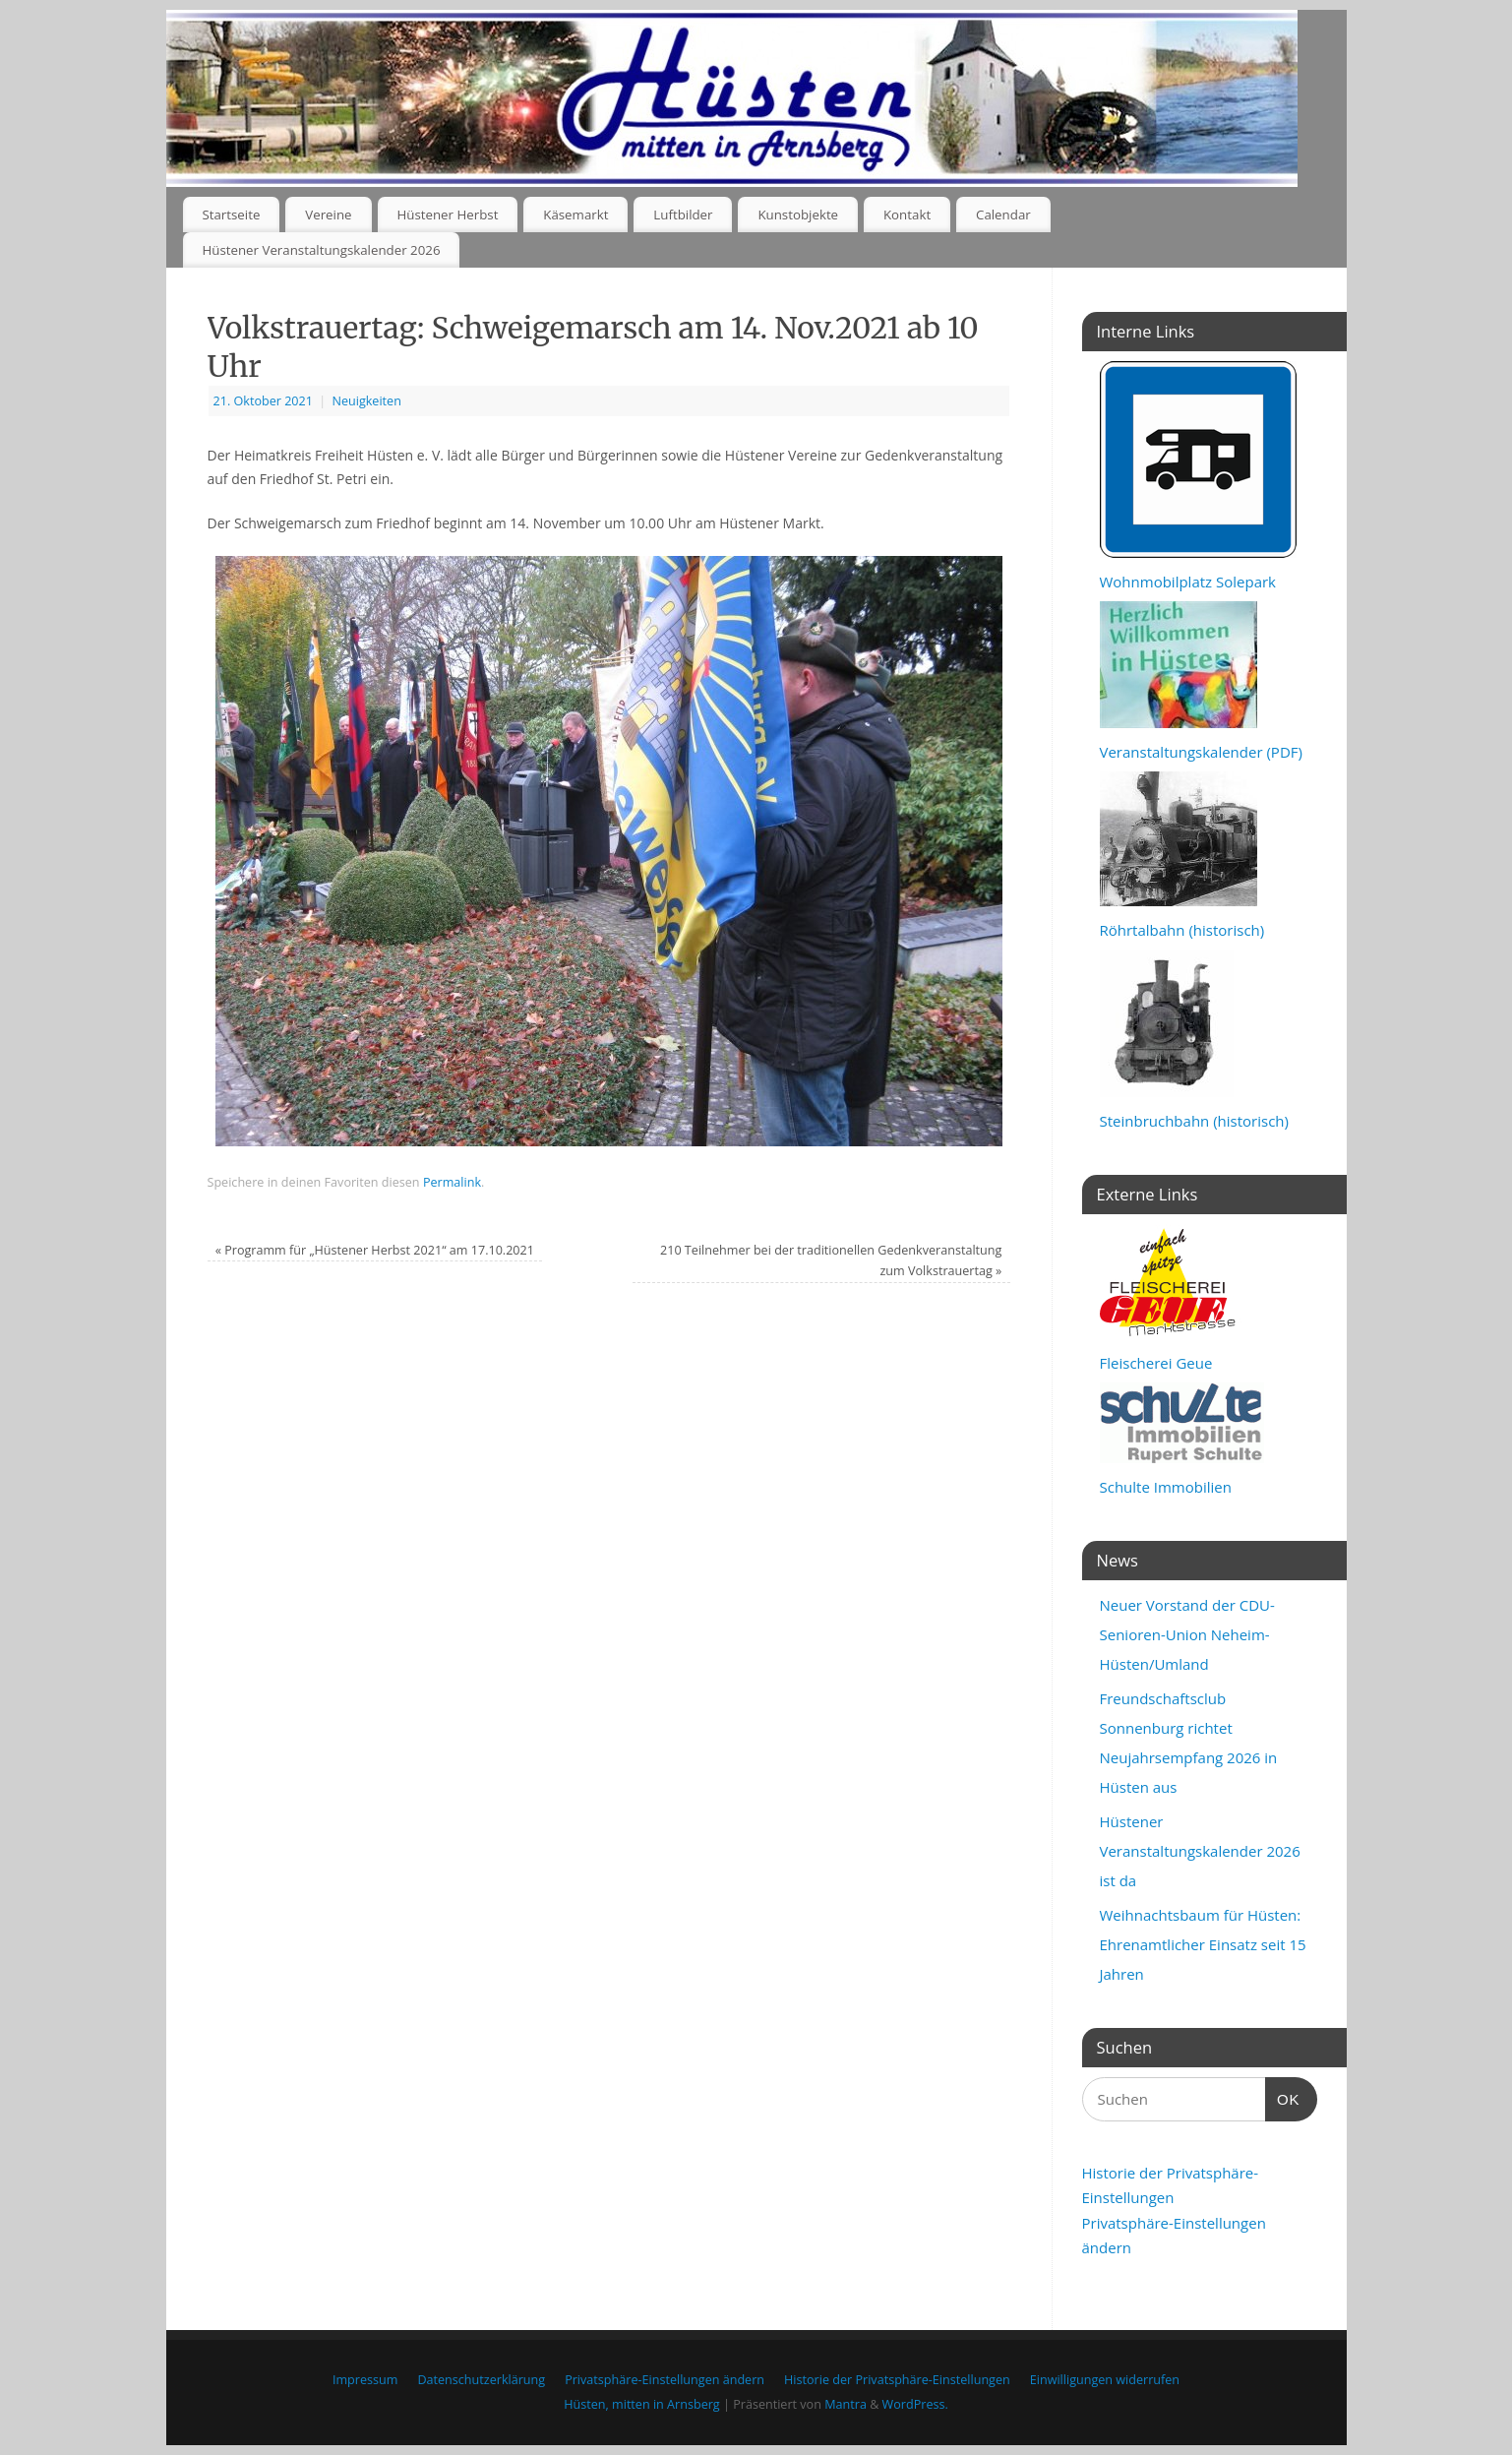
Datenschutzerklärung (481, 2379)
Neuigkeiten (366, 401)
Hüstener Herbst (447, 214)
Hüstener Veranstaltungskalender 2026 (321, 250)
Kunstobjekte (797, 214)
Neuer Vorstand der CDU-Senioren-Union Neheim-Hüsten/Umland (1187, 1634)
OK (1282, 2097)
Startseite (231, 214)
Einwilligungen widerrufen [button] (1104, 2379)
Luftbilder (682, 214)
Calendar (1003, 214)
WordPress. (915, 2404)
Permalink (452, 1182)
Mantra (845, 2404)
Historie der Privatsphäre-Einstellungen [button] (897, 2379)
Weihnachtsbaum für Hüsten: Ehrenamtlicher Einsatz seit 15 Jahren (1203, 1944)
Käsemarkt (575, 214)
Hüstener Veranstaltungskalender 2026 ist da (1200, 1850)
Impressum (365, 2379)
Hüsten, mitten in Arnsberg (641, 2404)
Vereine (328, 214)
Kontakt (907, 214)
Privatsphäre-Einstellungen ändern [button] (664, 2379)
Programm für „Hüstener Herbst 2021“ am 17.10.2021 (374, 1250)
